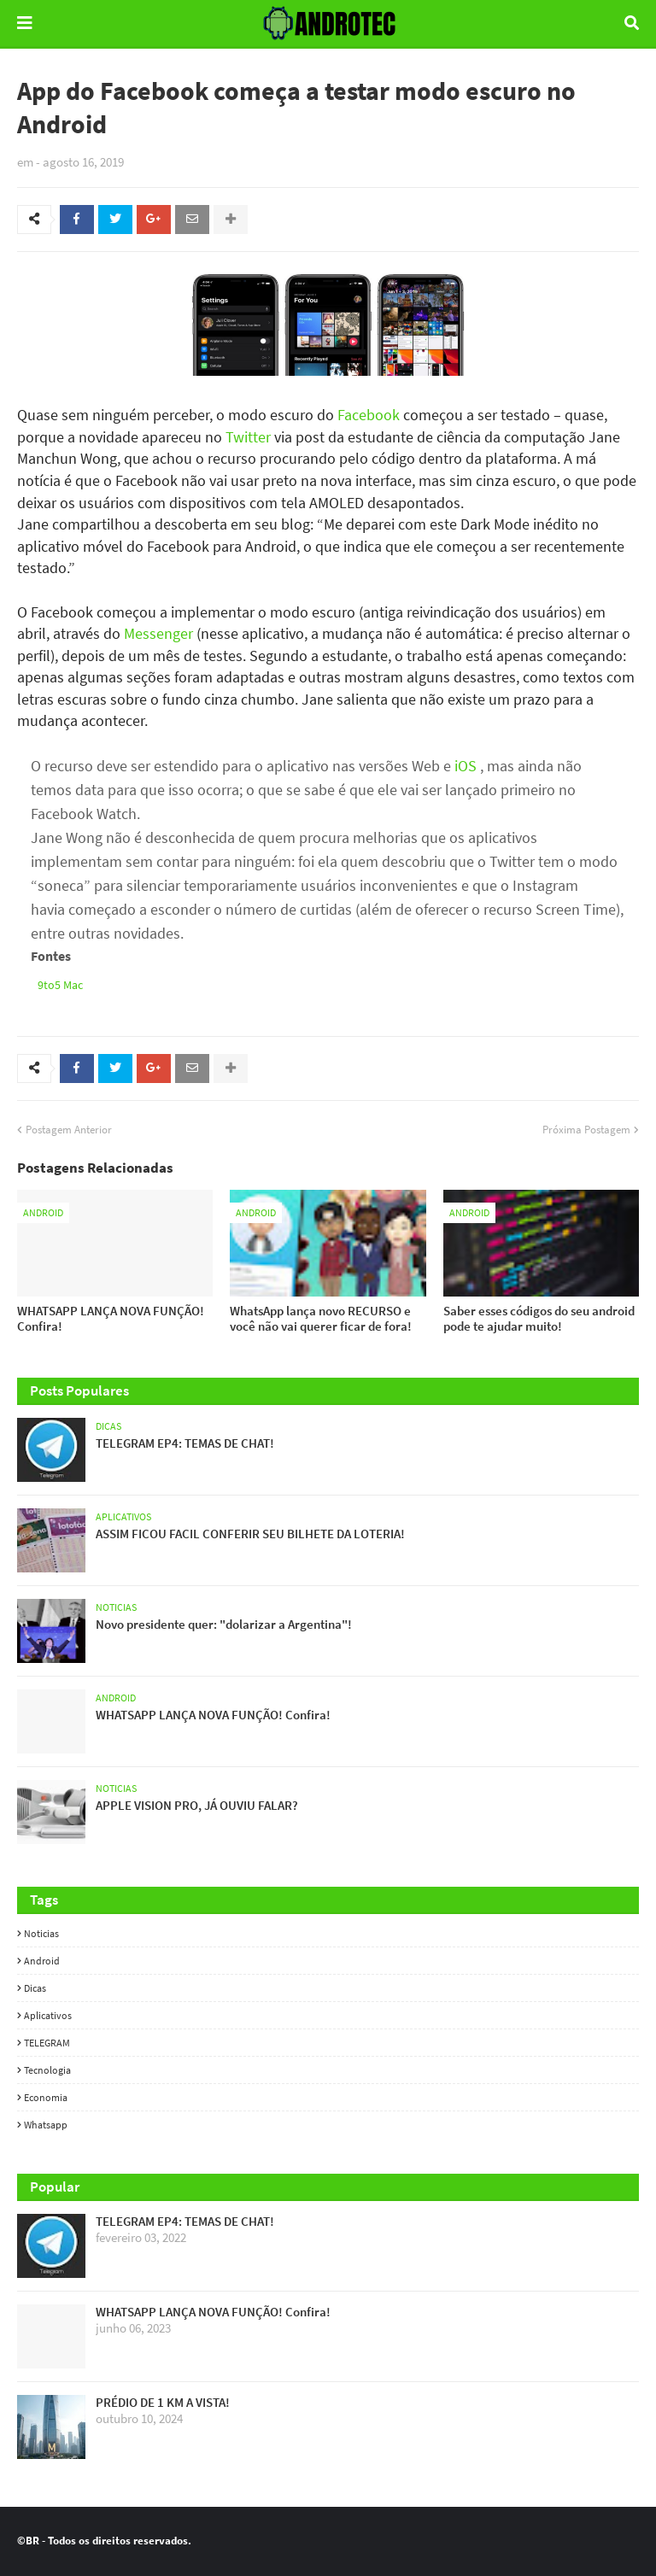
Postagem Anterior (69, 1129)
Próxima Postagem (586, 1129)
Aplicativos (48, 2015)
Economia (45, 2097)
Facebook (368, 414)
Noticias (41, 1933)
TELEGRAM (47, 2042)
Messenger (158, 633)
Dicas (35, 1988)
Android (42, 1960)
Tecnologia (47, 2070)
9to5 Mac (60, 984)
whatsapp (45, 2124)
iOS (465, 766)
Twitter (248, 437)
